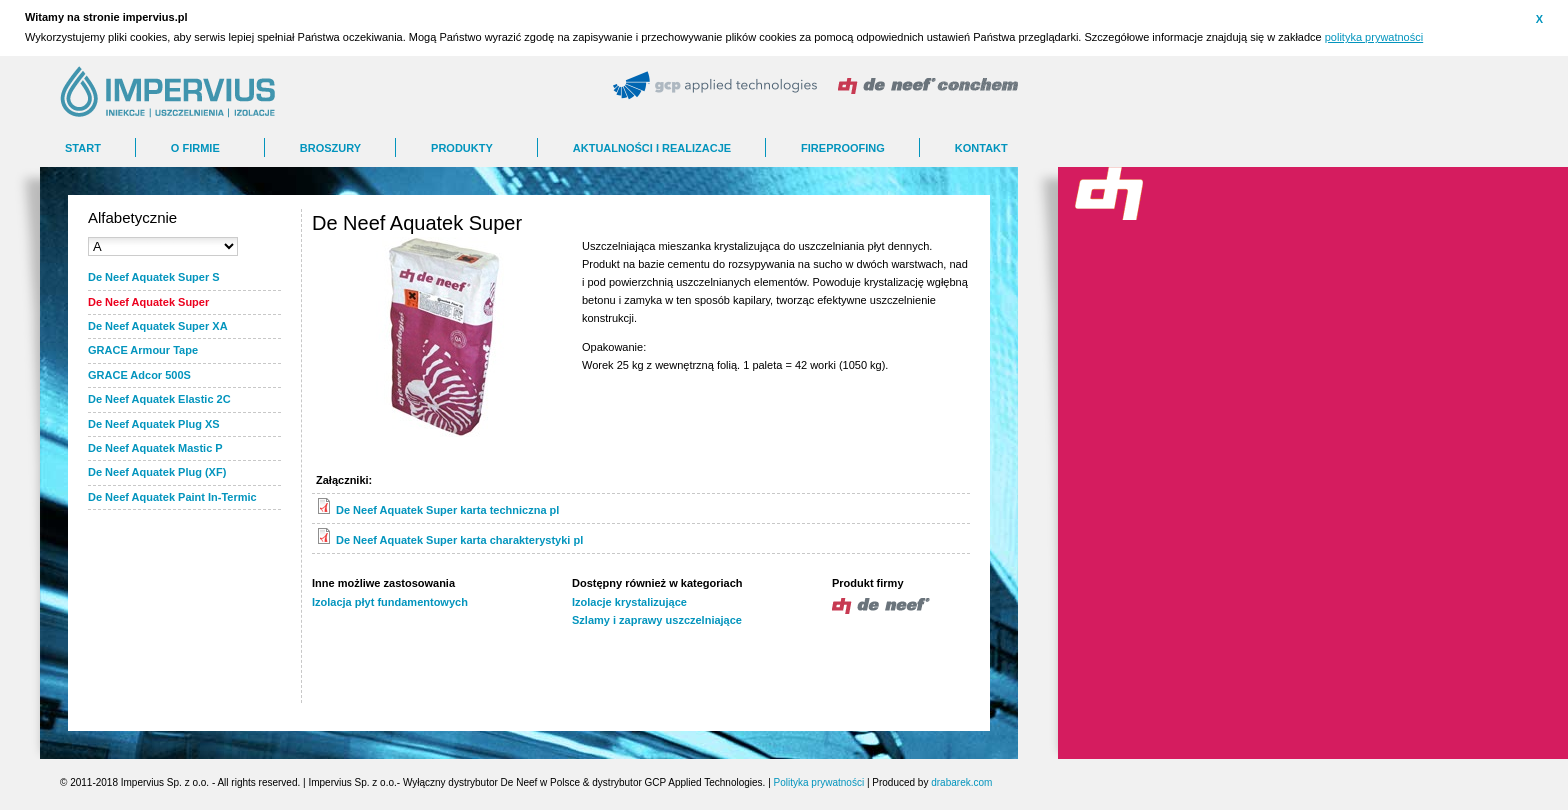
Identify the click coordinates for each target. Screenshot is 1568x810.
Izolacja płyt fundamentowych (390, 602)
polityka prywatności (1374, 37)
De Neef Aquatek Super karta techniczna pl (447, 510)
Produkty (462, 148)
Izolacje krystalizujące (629, 602)
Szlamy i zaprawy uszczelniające (657, 620)
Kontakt (981, 148)
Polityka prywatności (819, 782)
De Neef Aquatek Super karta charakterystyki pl (459, 540)
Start (83, 148)
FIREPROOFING (843, 148)
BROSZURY (330, 148)
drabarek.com (961, 782)
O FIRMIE (195, 148)
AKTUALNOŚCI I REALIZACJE (652, 148)
